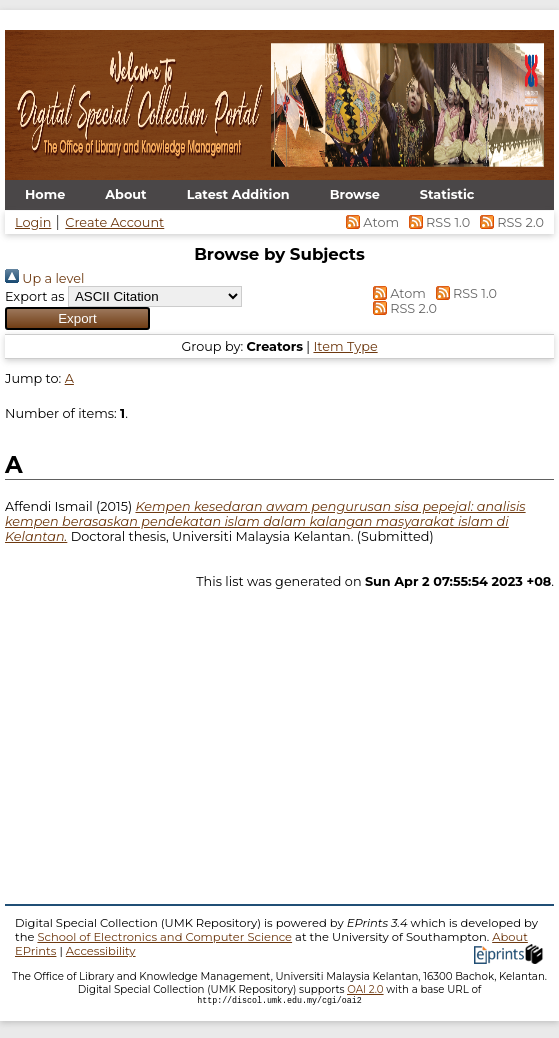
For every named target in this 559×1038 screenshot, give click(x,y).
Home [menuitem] (45, 194)
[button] (77, 318)
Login (33, 222)
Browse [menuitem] (355, 194)
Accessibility (101, 951)
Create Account (114, 222)
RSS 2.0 (508, 222)
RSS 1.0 (437, 222)
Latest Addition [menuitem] (238, 194)
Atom (371, 222)
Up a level (44, 278)
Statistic (447, 194)
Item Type (345, 346)
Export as (35, 296)
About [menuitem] (125, 194)
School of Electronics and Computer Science (164, 937)
